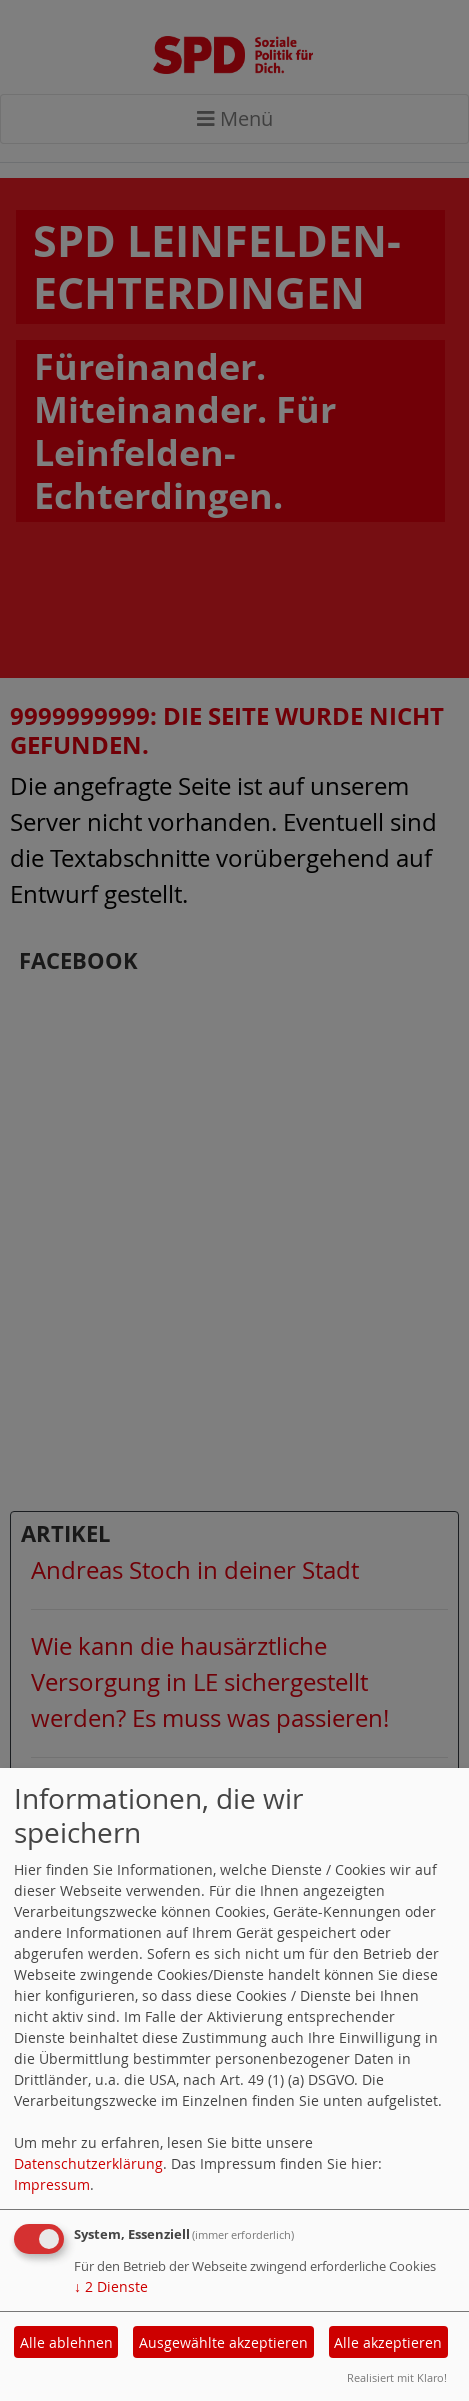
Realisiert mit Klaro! (397, 2377)
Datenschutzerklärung (88, 2163)
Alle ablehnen (66, 2342)
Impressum (52, 2184)
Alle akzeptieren (388, 2342)
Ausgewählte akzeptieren (223, 2342)
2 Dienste (111, 2286)
